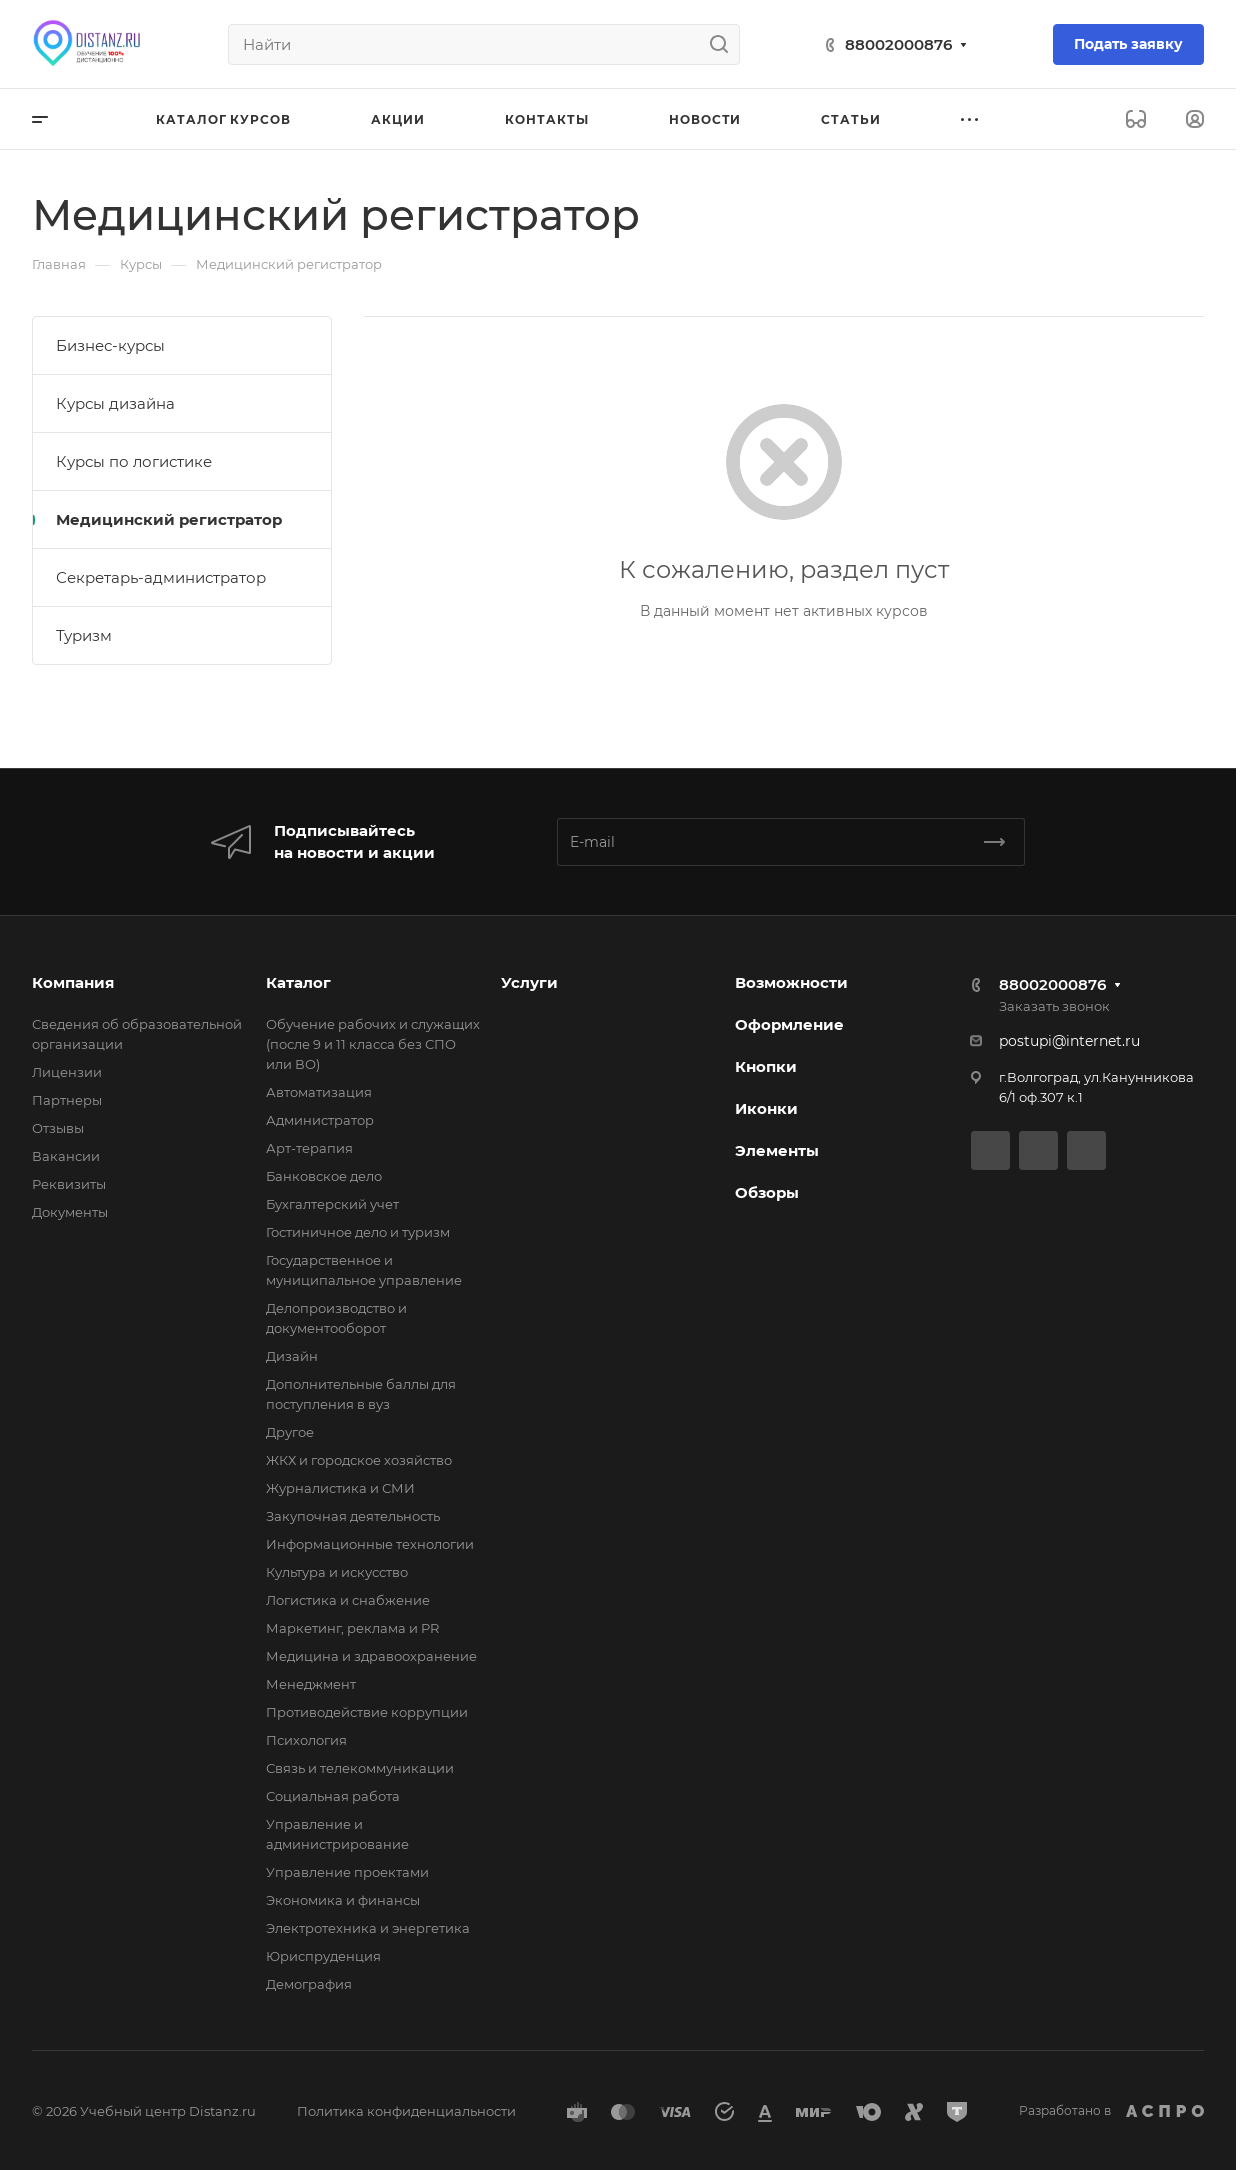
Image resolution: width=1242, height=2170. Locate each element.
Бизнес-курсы (110, 345)
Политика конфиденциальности (406, 2111)
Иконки (766, 1108)
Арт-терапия (309, 1148)
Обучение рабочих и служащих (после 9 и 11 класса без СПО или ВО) (373, 1044)
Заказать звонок (1054, 1006)
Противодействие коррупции (367, 1712)
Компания (73, 982)
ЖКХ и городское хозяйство (359, 1460)
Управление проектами (347, 1872)
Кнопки (766, 1066)
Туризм (84, 635)
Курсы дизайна (115, 403)
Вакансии (66, 1156)
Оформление (789, 1024)
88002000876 (898, 44)
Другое (290, 1432)
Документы (70, 1212)
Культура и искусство (337, 1572)
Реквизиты (69, 1184)
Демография (309, 1984)
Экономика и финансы (343, 1900)
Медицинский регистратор (169, 519)
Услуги (529, 982)
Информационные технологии (370, 1544)
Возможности (791, 982)
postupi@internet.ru (1069, 1041)
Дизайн (292, 1356)
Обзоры (767, 1192)
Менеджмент (311, 1684)
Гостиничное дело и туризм (358, 1232)
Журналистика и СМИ (340, 1488)
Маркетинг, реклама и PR (352, 1628)
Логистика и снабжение (348, 1600)
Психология (306, 1740)
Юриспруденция (323, 1956)
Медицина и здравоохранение (371, 1656)
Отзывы (58, 1128)
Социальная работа (333, 1796)
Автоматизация (319, 1092)
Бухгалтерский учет (332, 1204)
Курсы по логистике (134, 461)
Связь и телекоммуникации (360, 1768)
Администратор (320, 1120)
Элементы (777, 1150)
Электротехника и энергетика (368, 1928)
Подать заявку (1128, 44)
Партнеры (67, 1100)
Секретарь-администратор (161, 577)
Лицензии (67, 1072)
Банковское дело (324, 1176)
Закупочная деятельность (353, 1516)
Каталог (298, 982)
